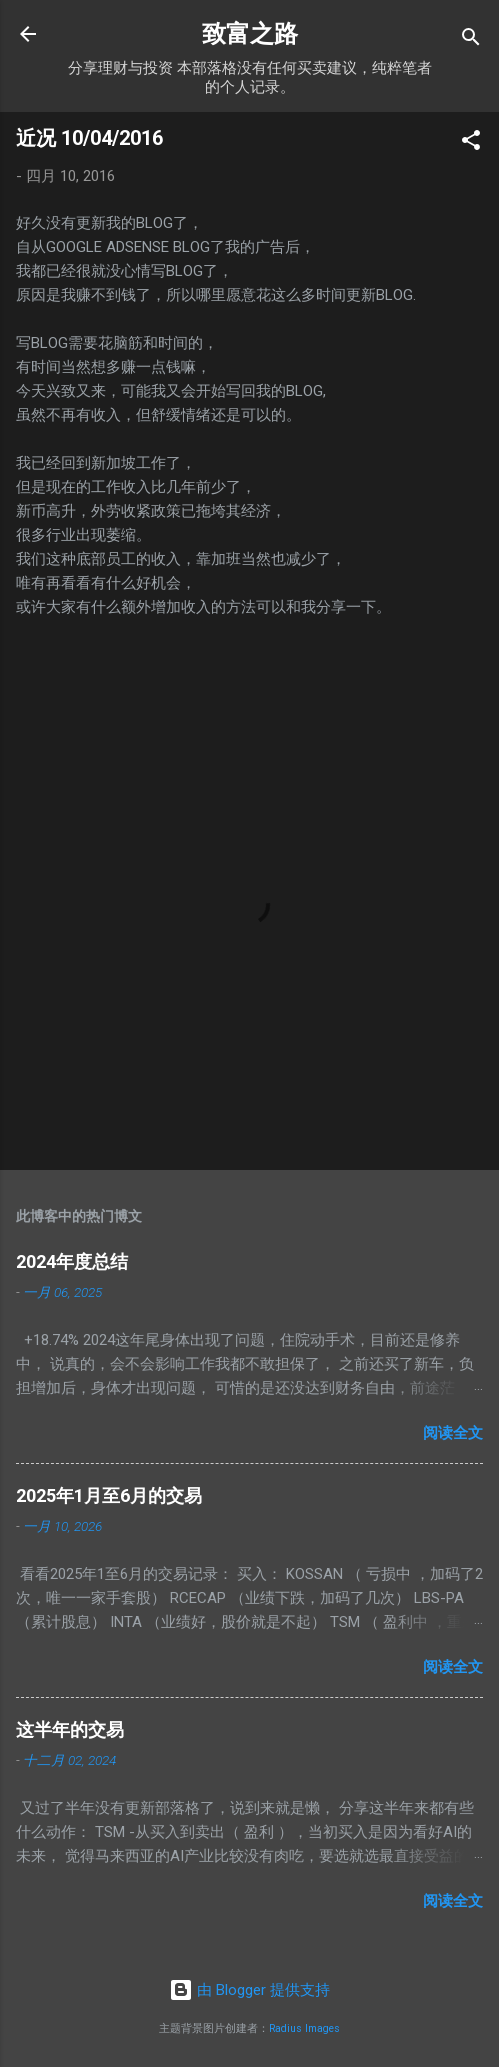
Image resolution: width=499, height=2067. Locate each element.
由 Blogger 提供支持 (249, 1990)
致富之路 (250, 34)
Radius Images (304, 2028)
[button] (471, 143)
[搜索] (471, 40)
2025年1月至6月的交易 (109, 1495)
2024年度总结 (72, 1261)
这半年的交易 (70, 1729)
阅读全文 (453, 1433)
